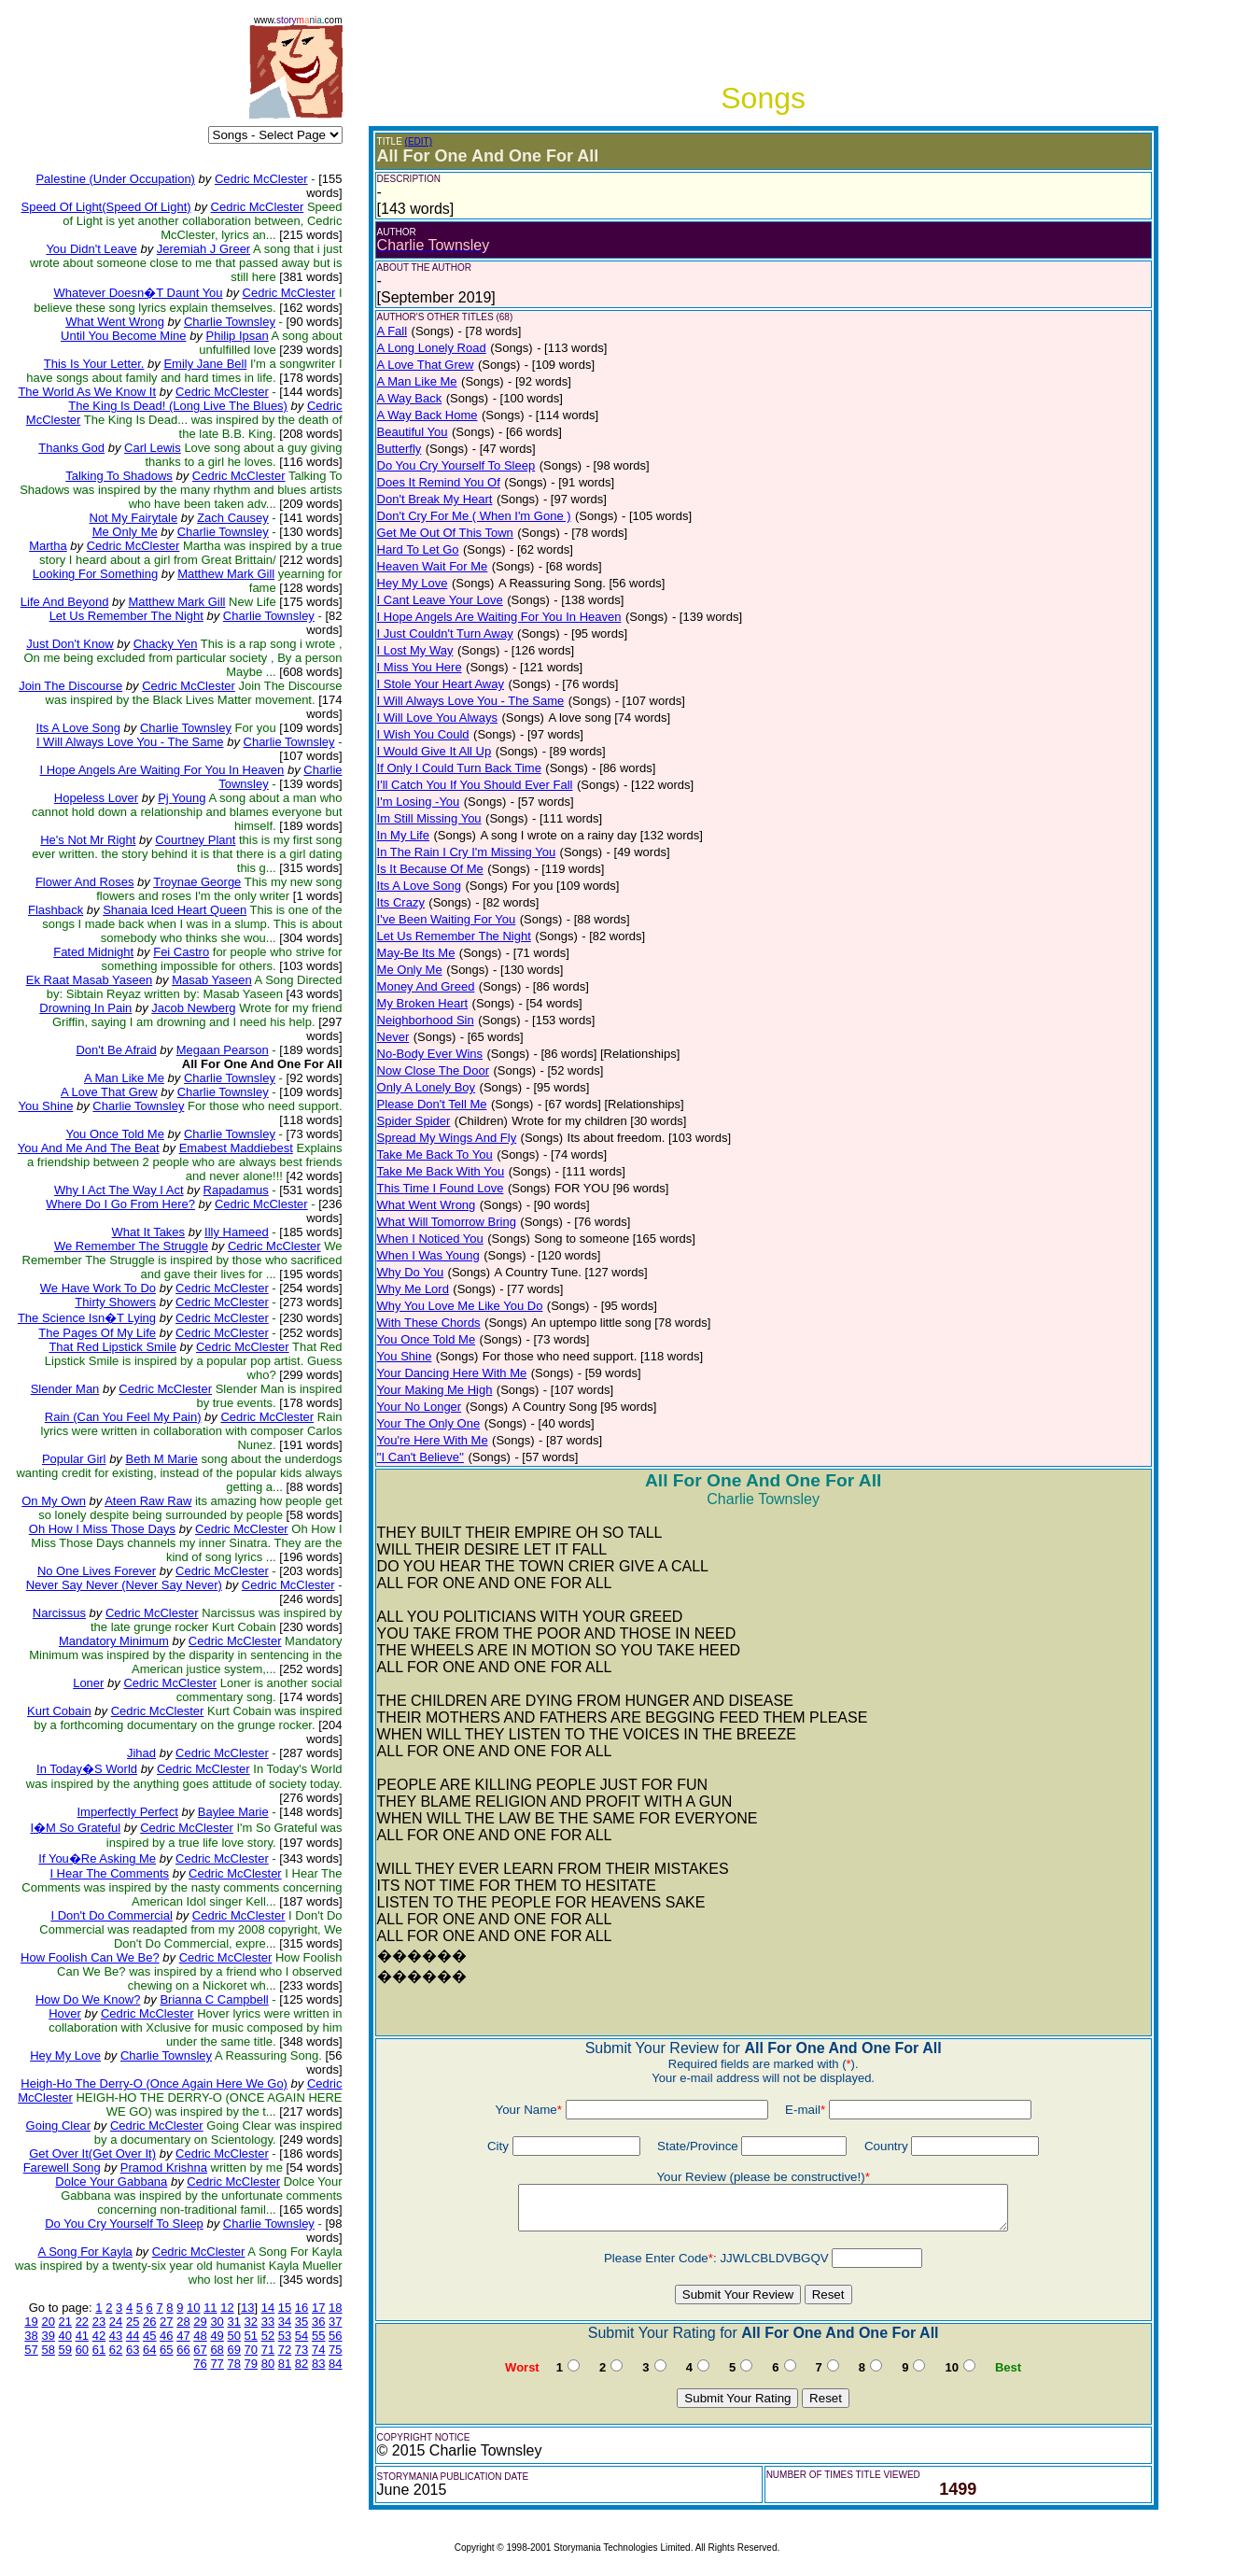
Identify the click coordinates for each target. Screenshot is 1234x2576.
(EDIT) (418, 141)
